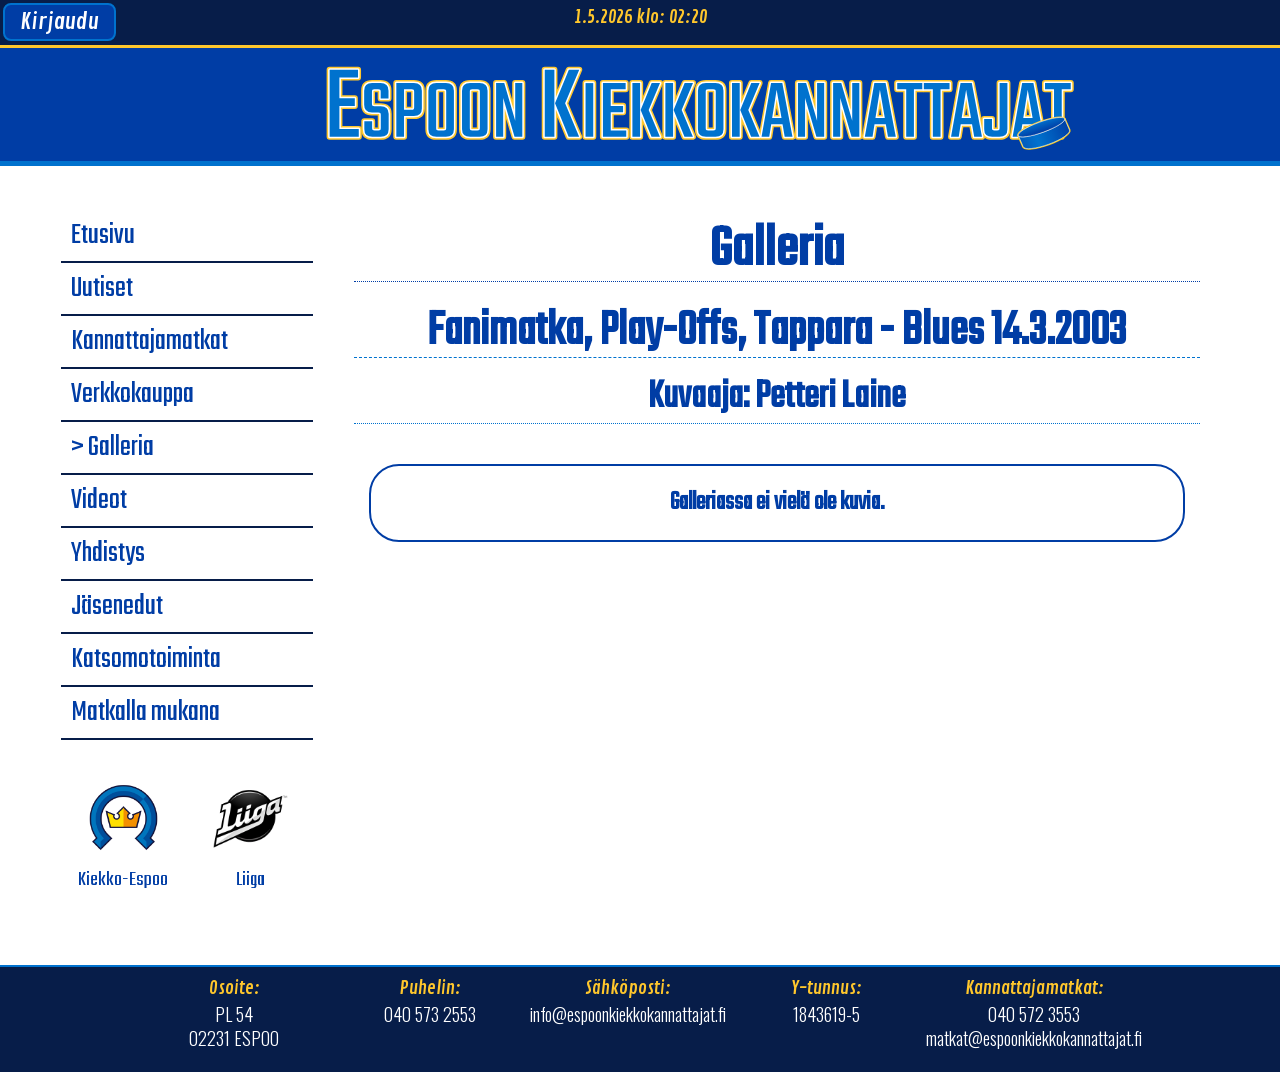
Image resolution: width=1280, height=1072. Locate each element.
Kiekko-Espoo (123, 837)
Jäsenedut (117, 607)
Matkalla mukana (145, 713)
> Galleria (112, 448)
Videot (99, 501)
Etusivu (103, 236)
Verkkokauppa (132, 395)
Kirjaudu (59, 22)
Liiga (250, 837)
